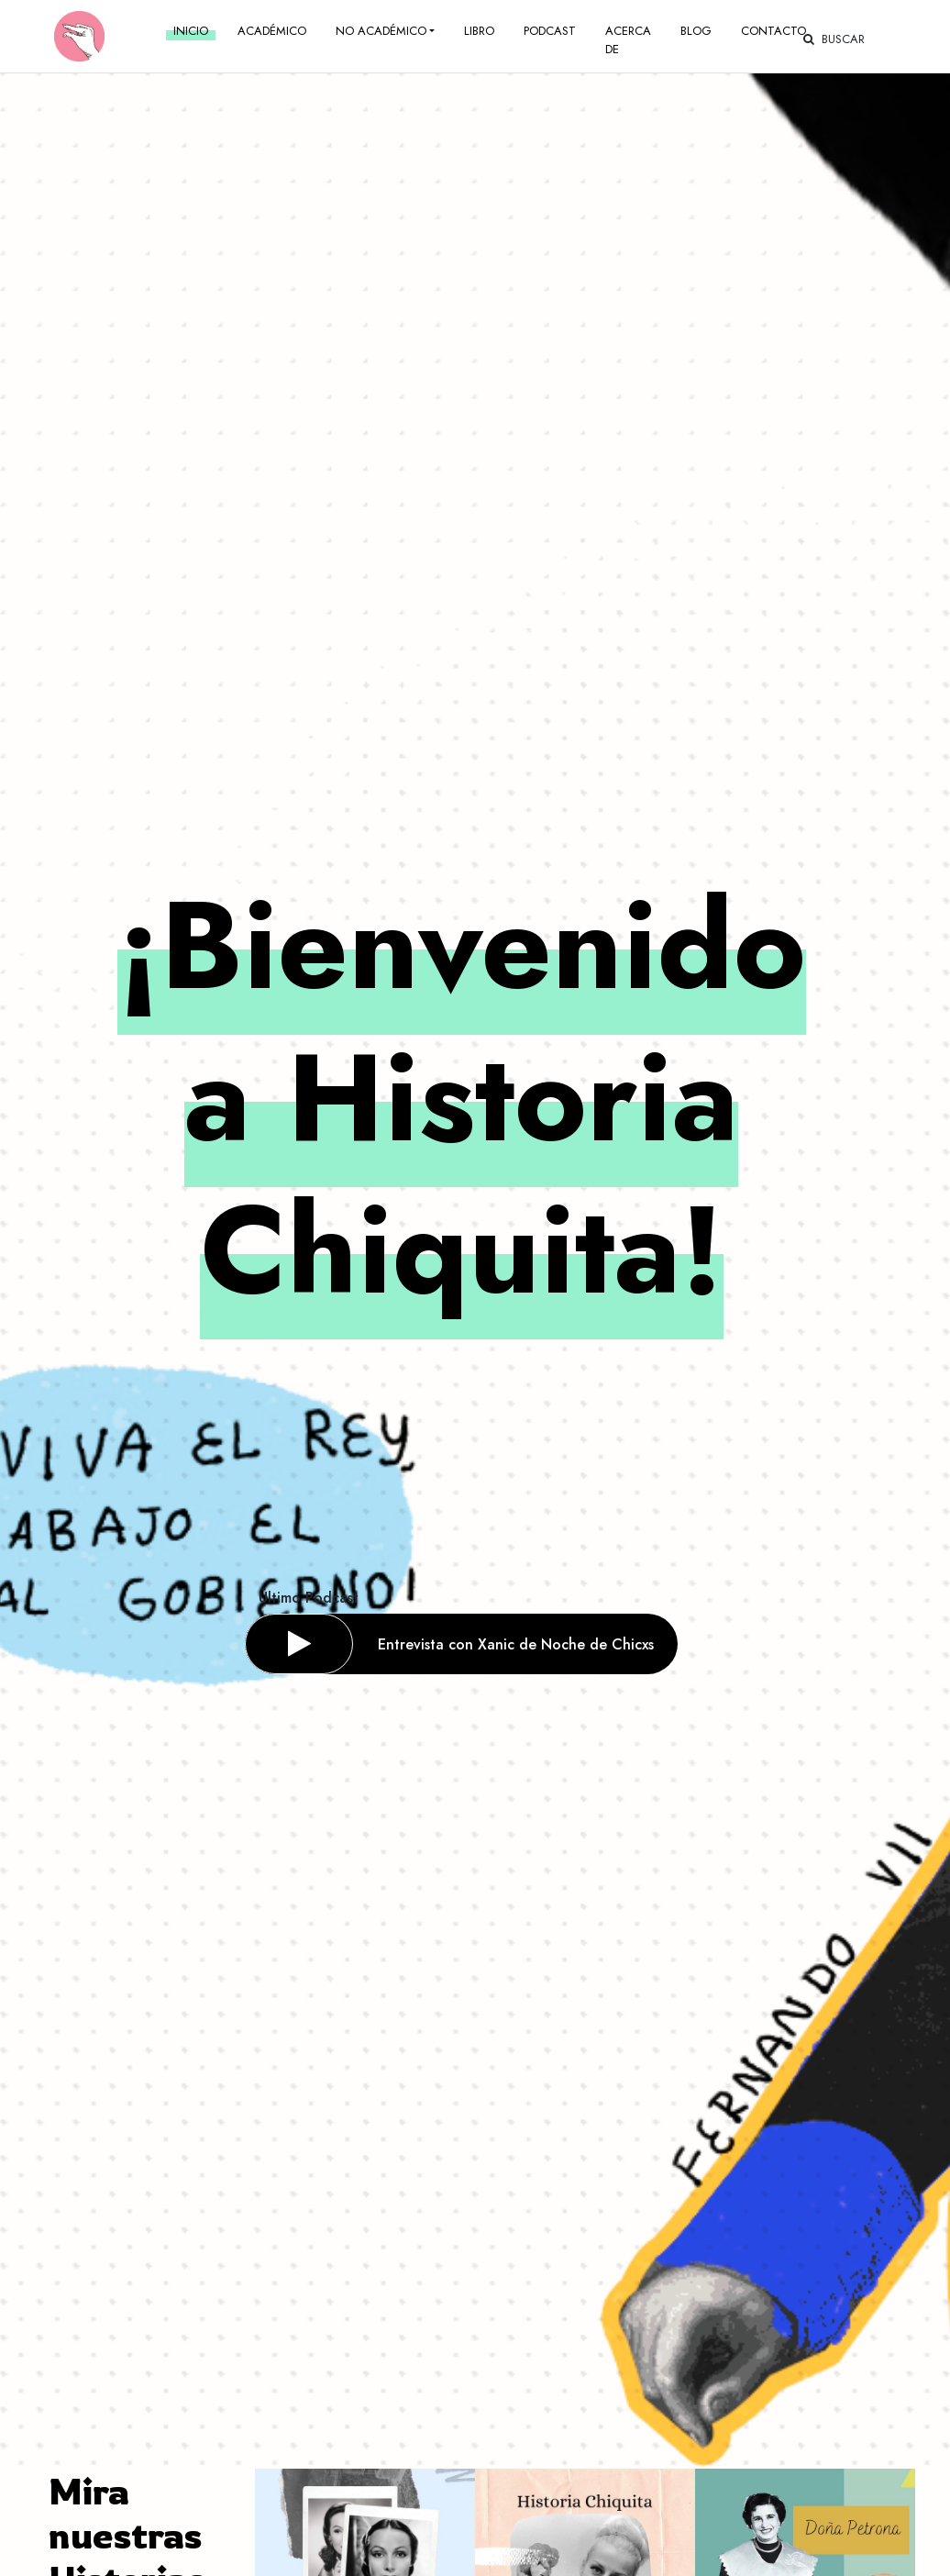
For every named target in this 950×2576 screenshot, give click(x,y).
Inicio (190, 30)
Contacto (773, 30)
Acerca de (628, 40)
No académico (381, 30)
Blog (696, 30)
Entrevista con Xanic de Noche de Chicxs (516, 1644)
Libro (479, 30)
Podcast (550, 30)
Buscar (834, 39)
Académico (272, 30)
